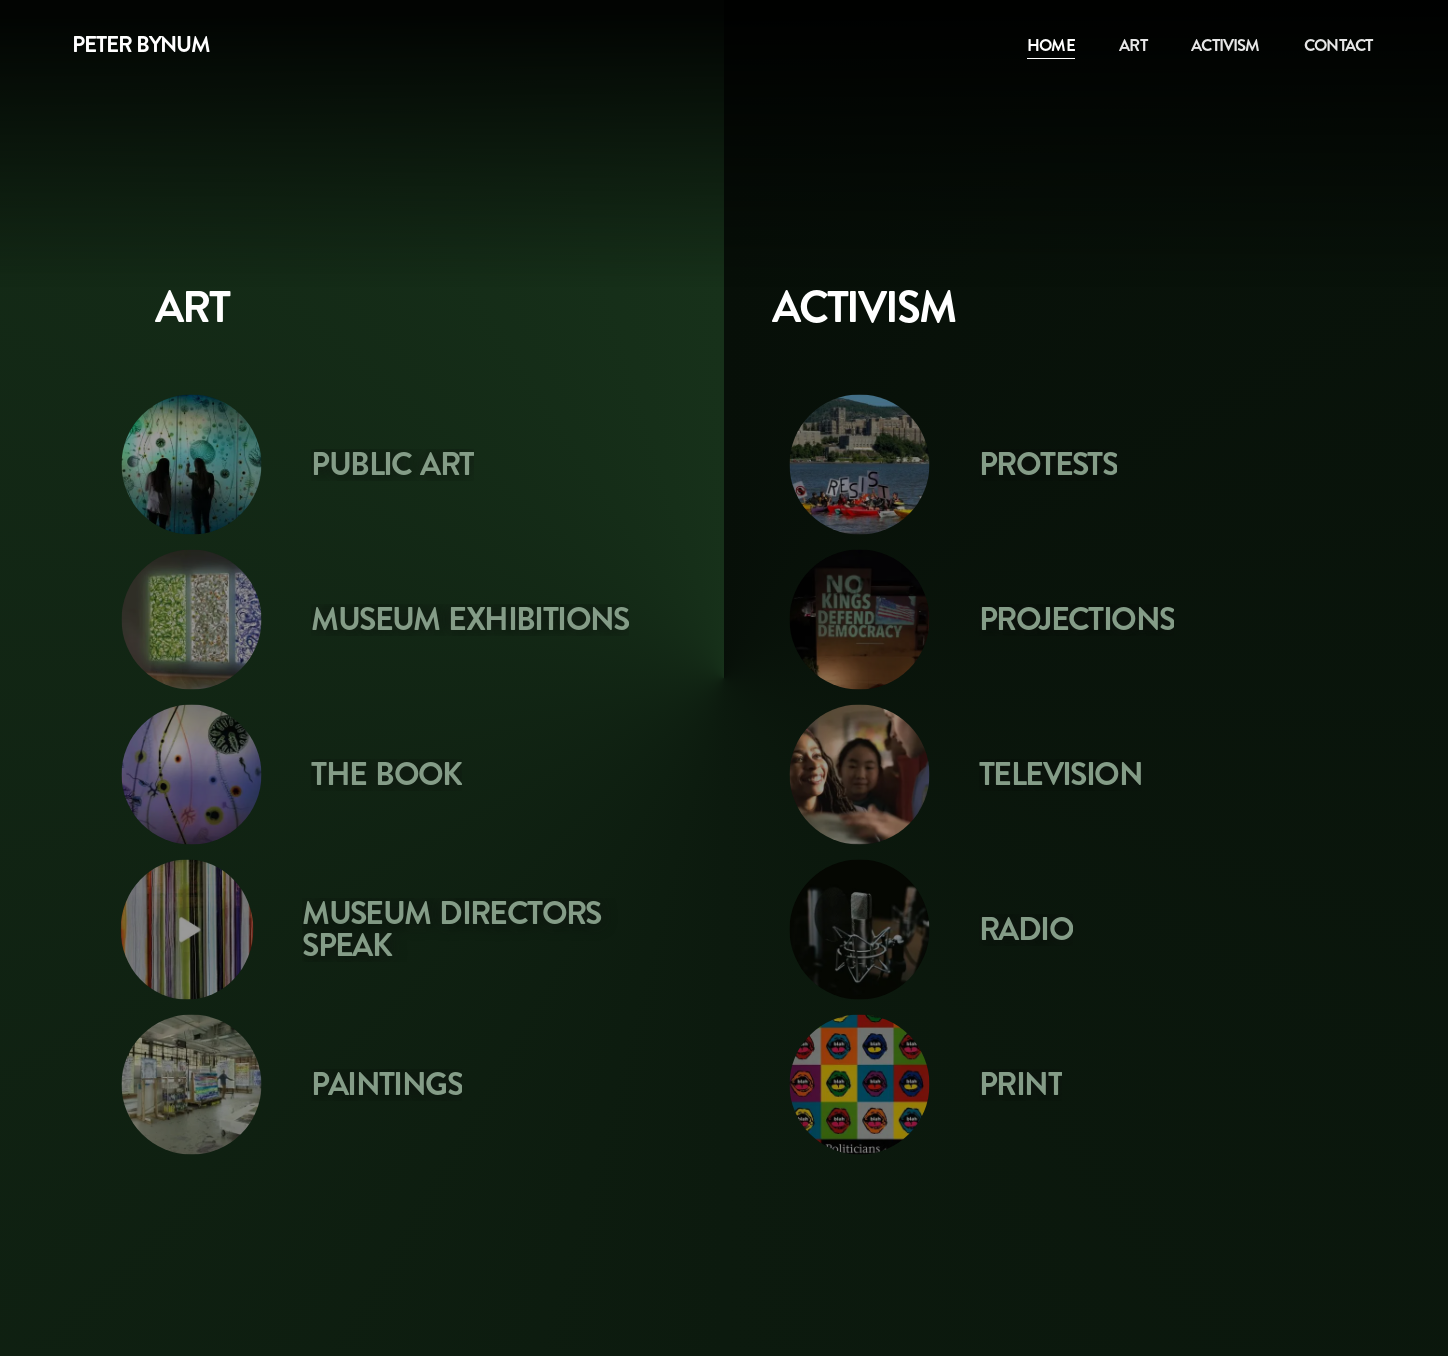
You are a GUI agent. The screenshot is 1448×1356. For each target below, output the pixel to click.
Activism (1225, 45)
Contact (1338, 45)
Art (1132, 45)
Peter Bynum (141, 45)
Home (1051, 45)
